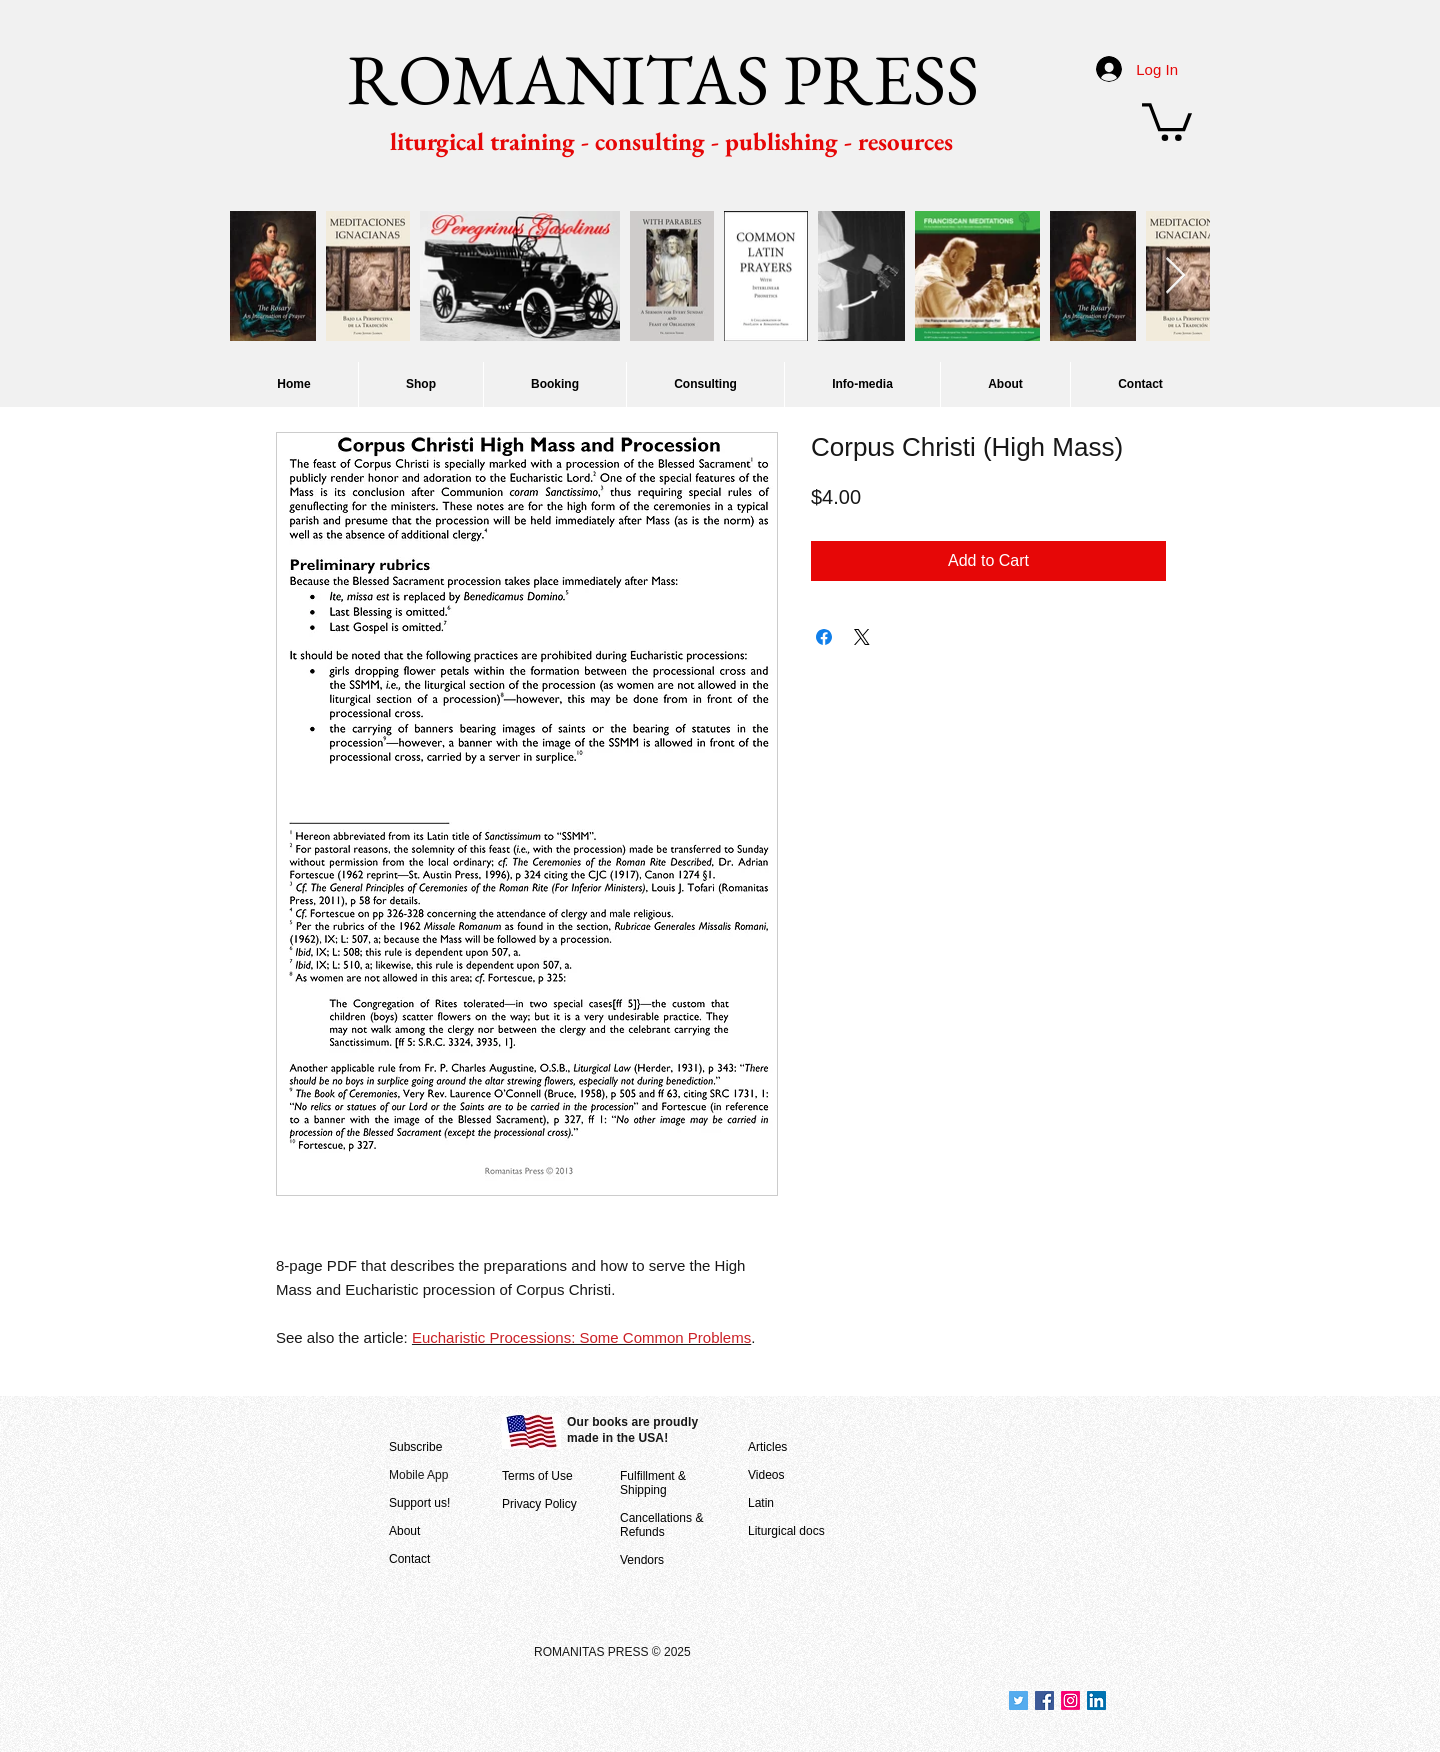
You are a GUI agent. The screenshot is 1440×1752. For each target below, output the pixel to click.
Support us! (419, 1503)
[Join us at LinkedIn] (1096, 1700)
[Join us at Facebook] (1044, 1700)
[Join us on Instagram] (1070, 1700)
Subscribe (415, 1447)
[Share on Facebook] (824, 637)
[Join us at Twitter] (1018, 1700)
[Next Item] (1175, 276)
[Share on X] (862, 637)
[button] (1167, 120)
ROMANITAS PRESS (663, 79)
